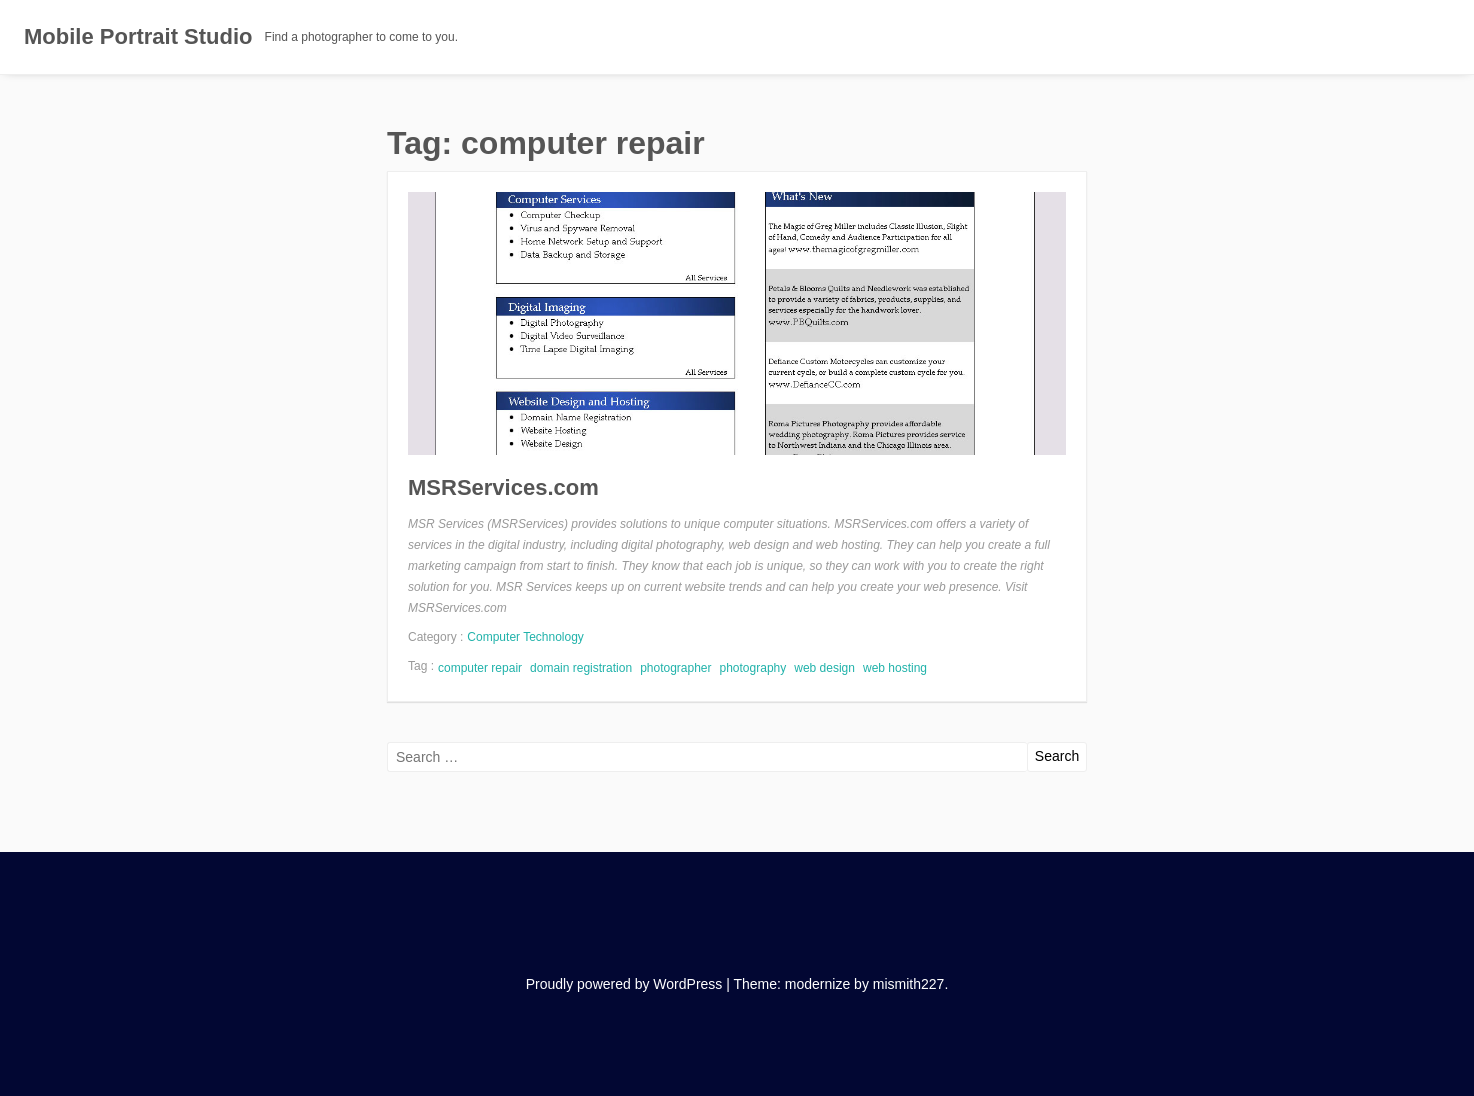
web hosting (895, 668)
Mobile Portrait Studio (138, 36)
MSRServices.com (503, 487)
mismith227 (909, 984)
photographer (675, 668)
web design (824, 668)
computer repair (480, 668)
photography (753, 668)
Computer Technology (525, 637)
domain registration (581, 668)
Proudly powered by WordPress (624, 984)
